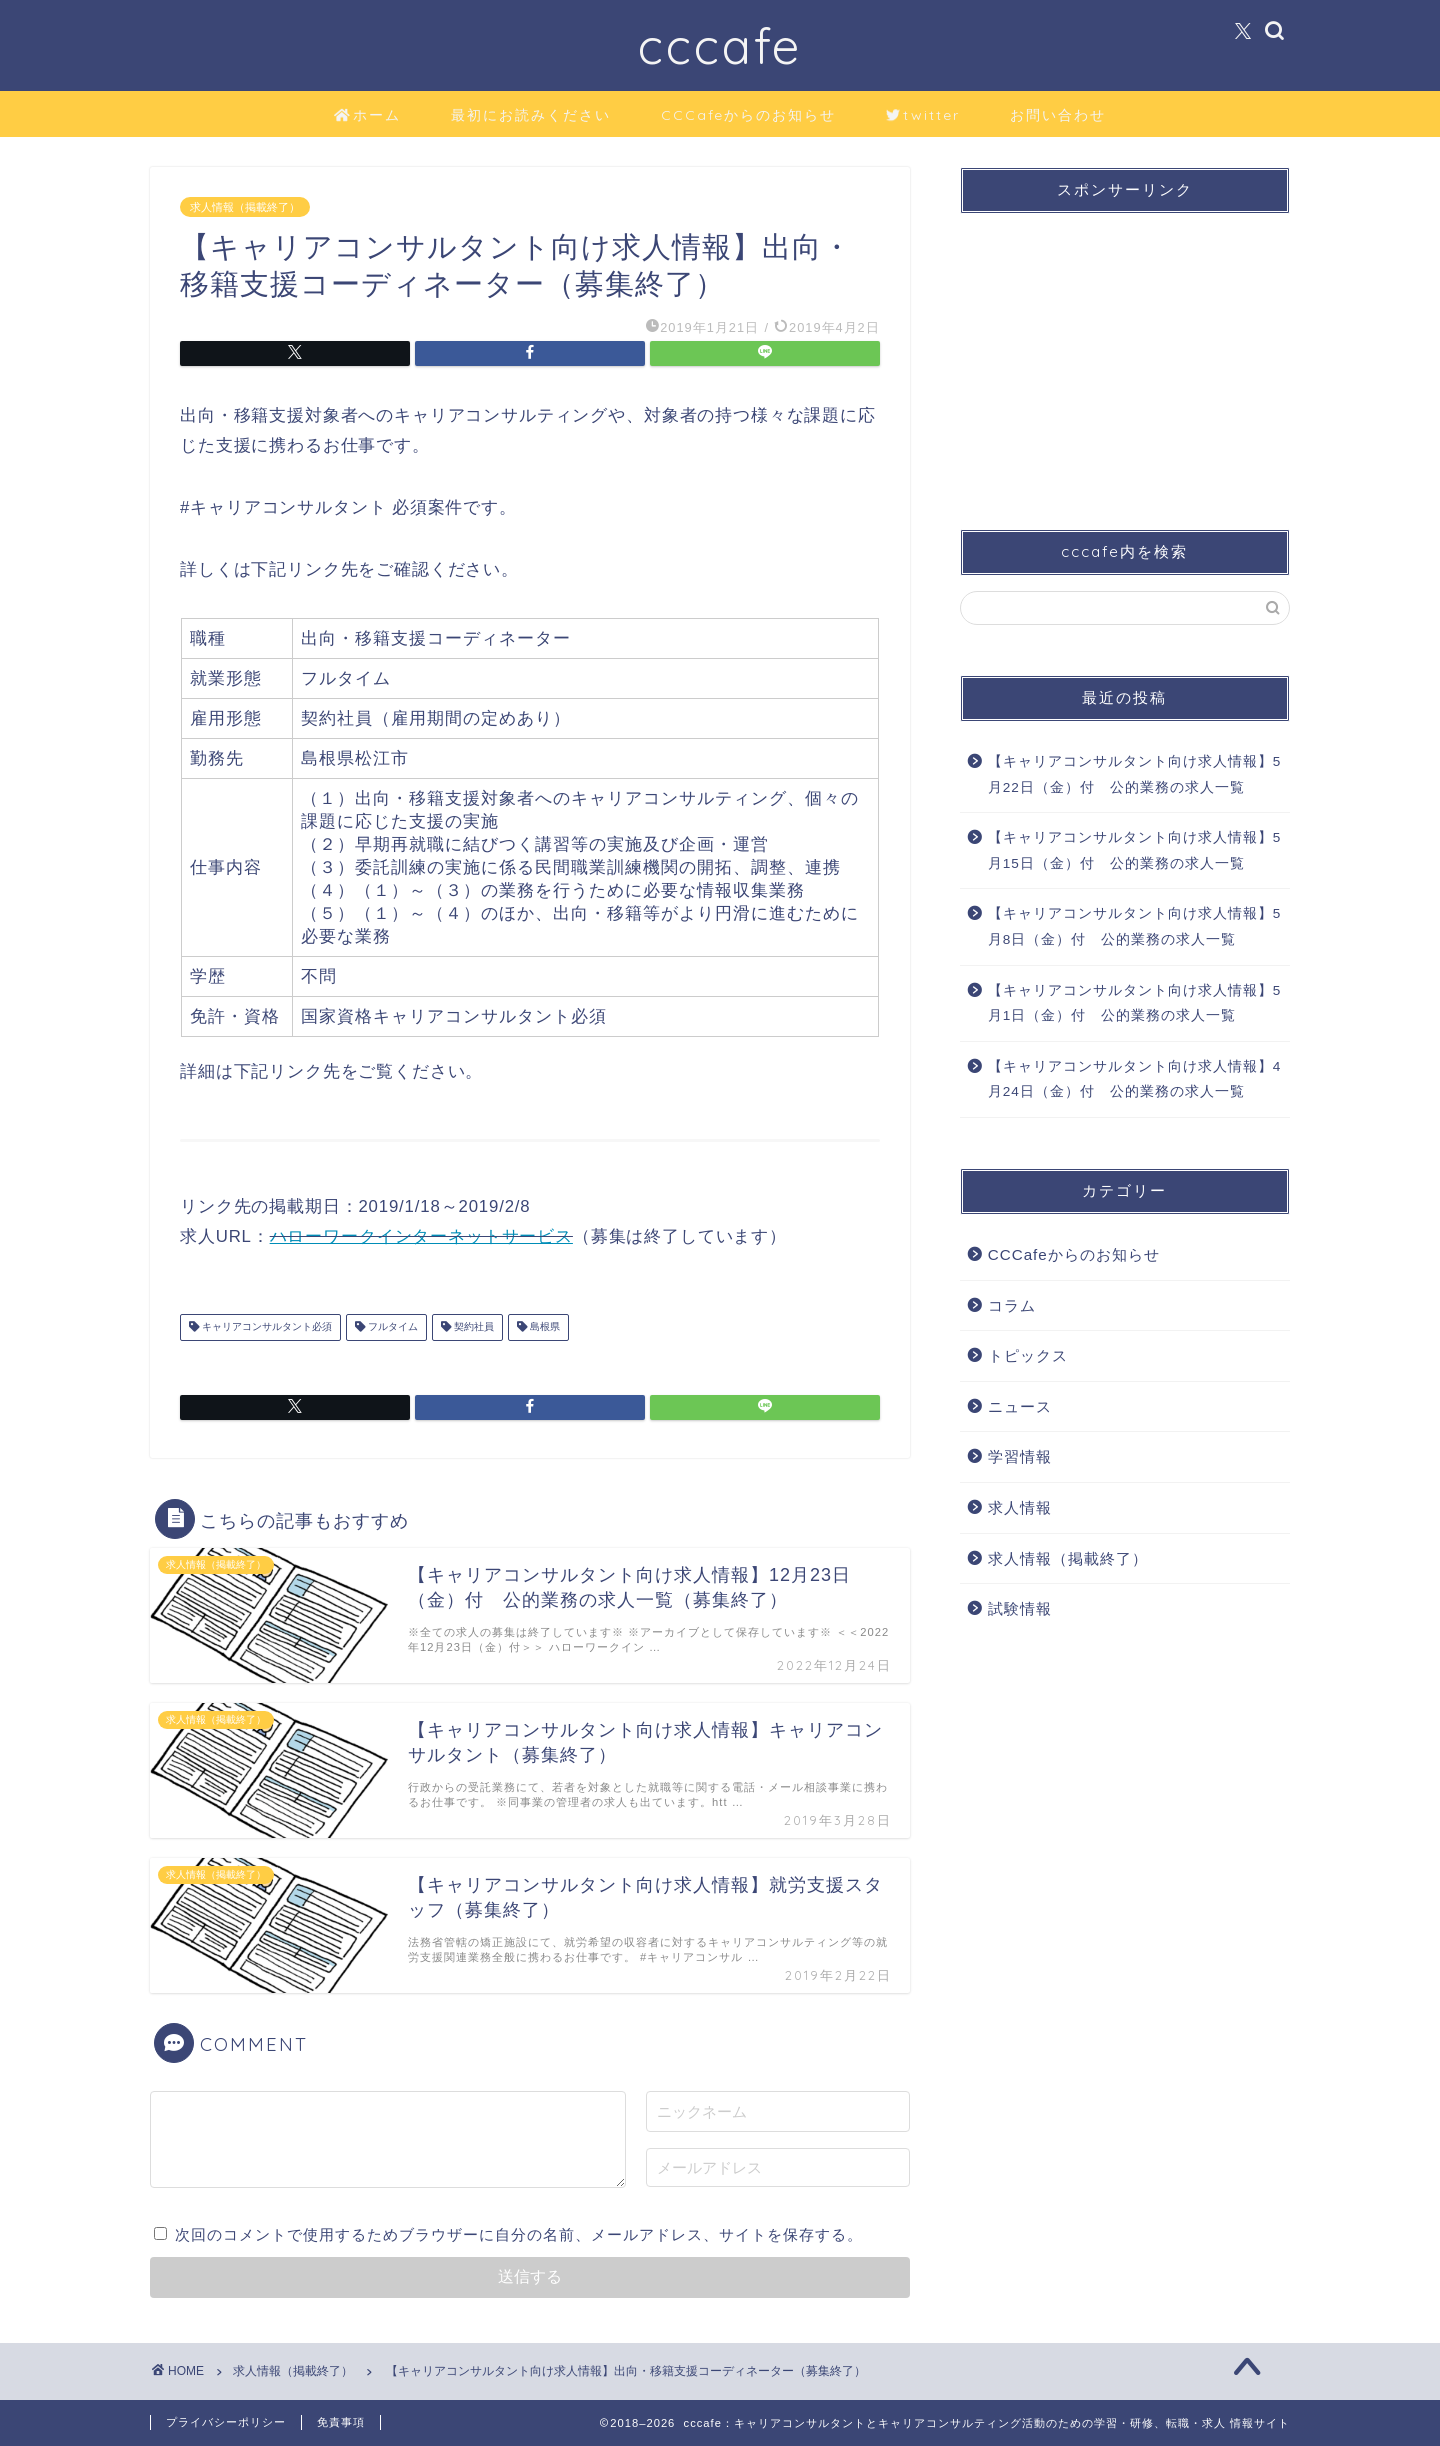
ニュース (1020, 1406)
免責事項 (341, 2422)
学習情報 (1020, 1456)
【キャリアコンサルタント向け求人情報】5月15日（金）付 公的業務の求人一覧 (1135, 850)
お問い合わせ (1058, 115)
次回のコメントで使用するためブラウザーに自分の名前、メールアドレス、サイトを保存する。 (519, 2234)
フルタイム (391, 1327)
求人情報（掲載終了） (245, 207)
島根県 (543, 1327)
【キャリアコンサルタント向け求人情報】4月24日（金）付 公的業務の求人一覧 (1135, 1079)
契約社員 (472, 1327)
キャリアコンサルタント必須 (265, 1327)
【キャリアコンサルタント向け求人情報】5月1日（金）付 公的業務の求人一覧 (1135, 1003)
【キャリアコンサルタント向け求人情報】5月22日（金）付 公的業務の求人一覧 (1135, 774)
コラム (1012, 1305)
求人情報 (1020, 1507)
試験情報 (1020, 1608)
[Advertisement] (1125, 354)
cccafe (720, 45)
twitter (923, 116)
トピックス (1028, 1355)
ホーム (367, 116)
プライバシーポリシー (226, 2422)
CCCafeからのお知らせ (748, 115)
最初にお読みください (531, 115)
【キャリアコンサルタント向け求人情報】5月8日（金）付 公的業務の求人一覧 (1135, 926)
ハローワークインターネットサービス (421, 1236)
